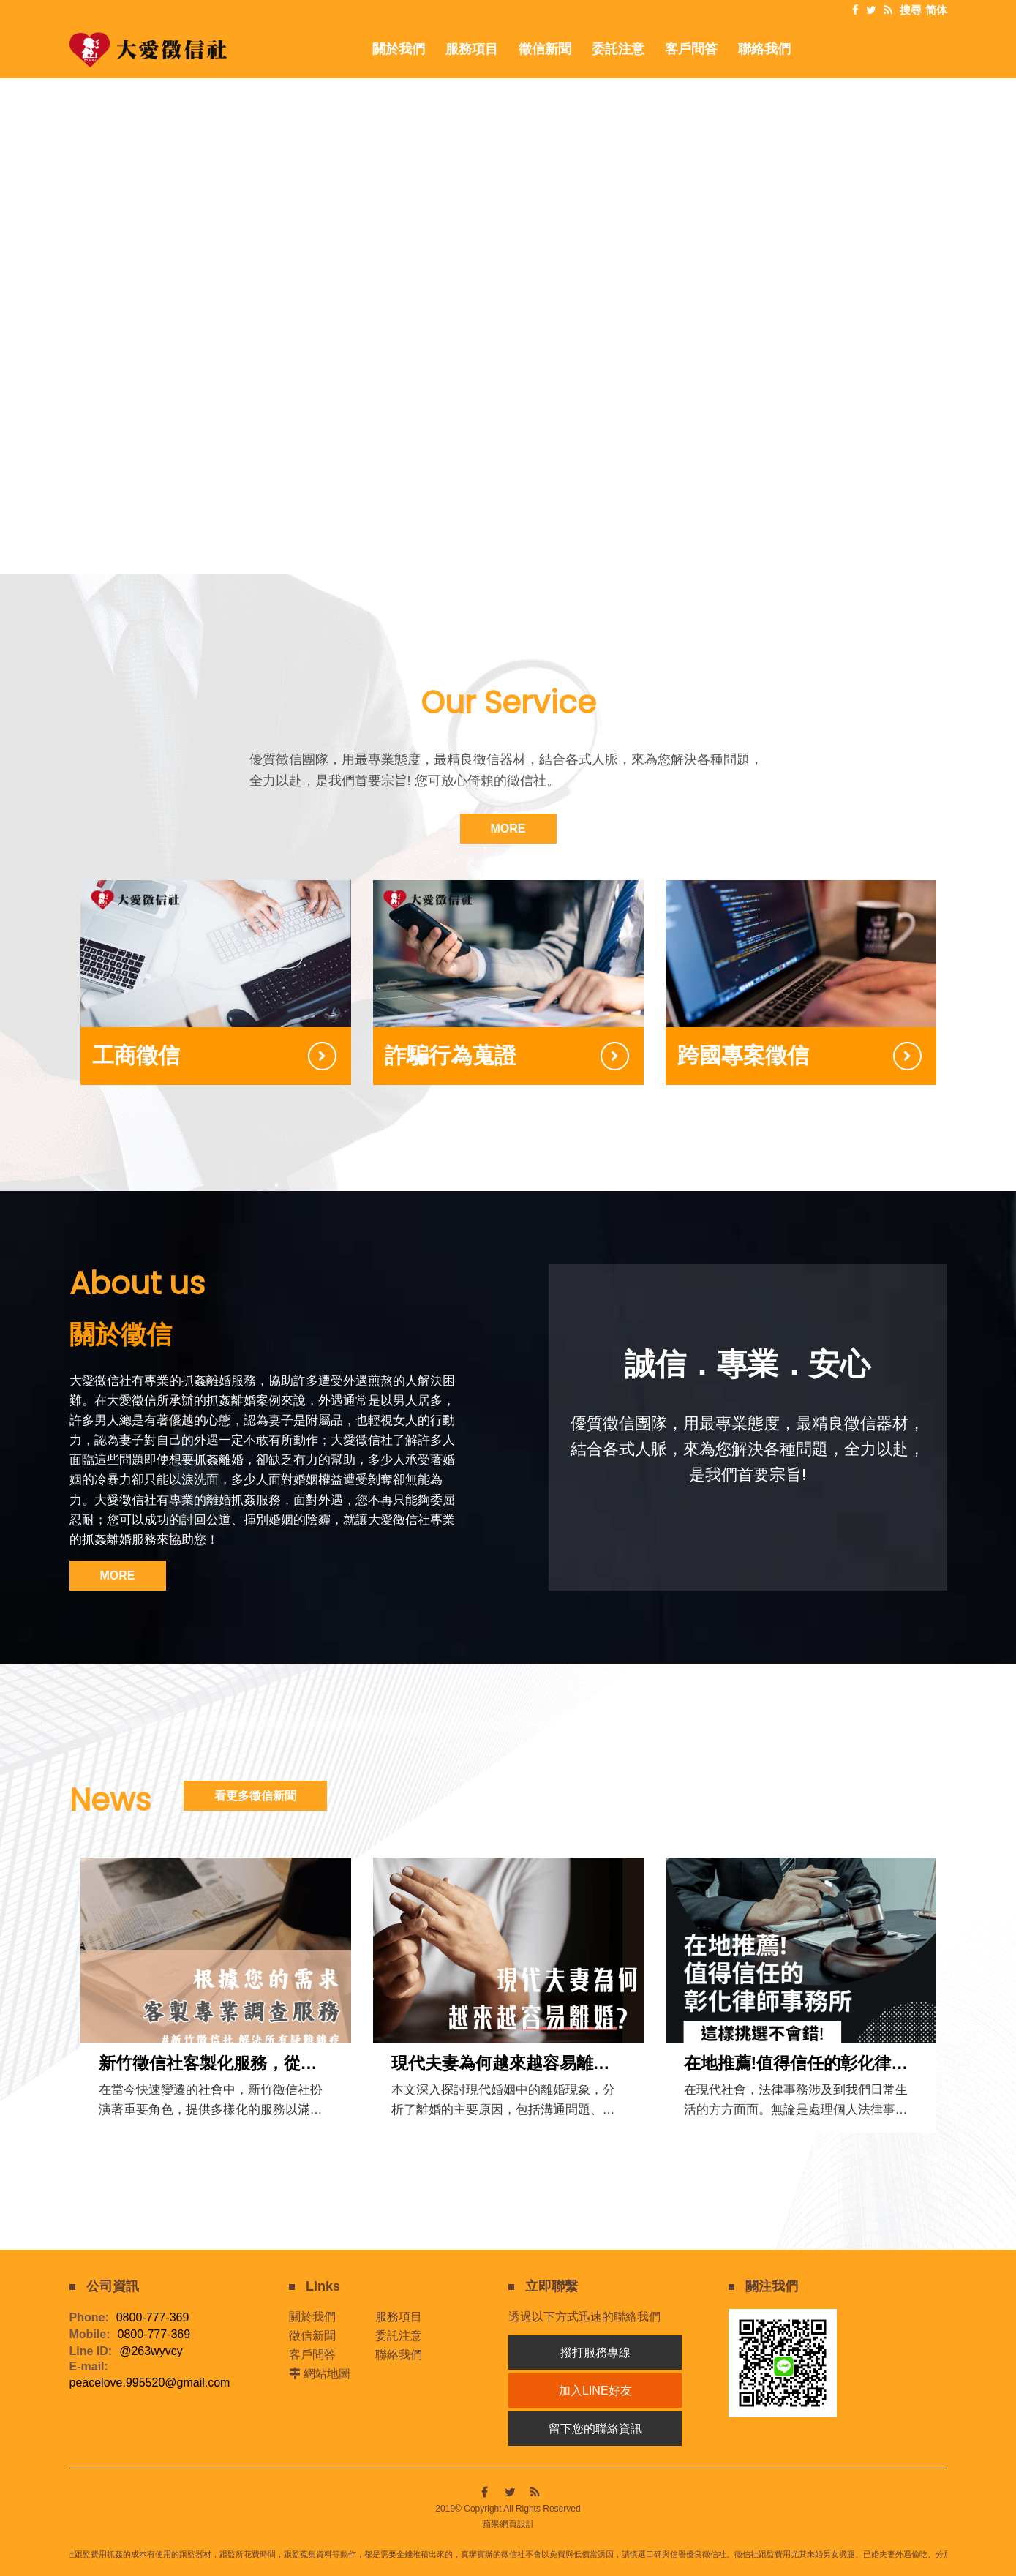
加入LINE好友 (595, 2390)
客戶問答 (312, 2354)
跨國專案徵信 (743, 1055)
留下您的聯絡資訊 (595, 2428)
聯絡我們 (398, 2354)
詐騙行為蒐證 (450, 1055)
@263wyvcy (151, 2351)
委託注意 (398, 2335)
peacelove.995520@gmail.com (149, 2383)
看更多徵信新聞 (255, 1796)
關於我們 (312, 2316)
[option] (508, 288)
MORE (508, 828)
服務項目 (398, 2316)
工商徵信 (136, 1055)
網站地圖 (327, 2373)
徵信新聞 (312, 2335)
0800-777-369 (152, 2318)
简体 (936, 10)
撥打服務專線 (595, 2352)
